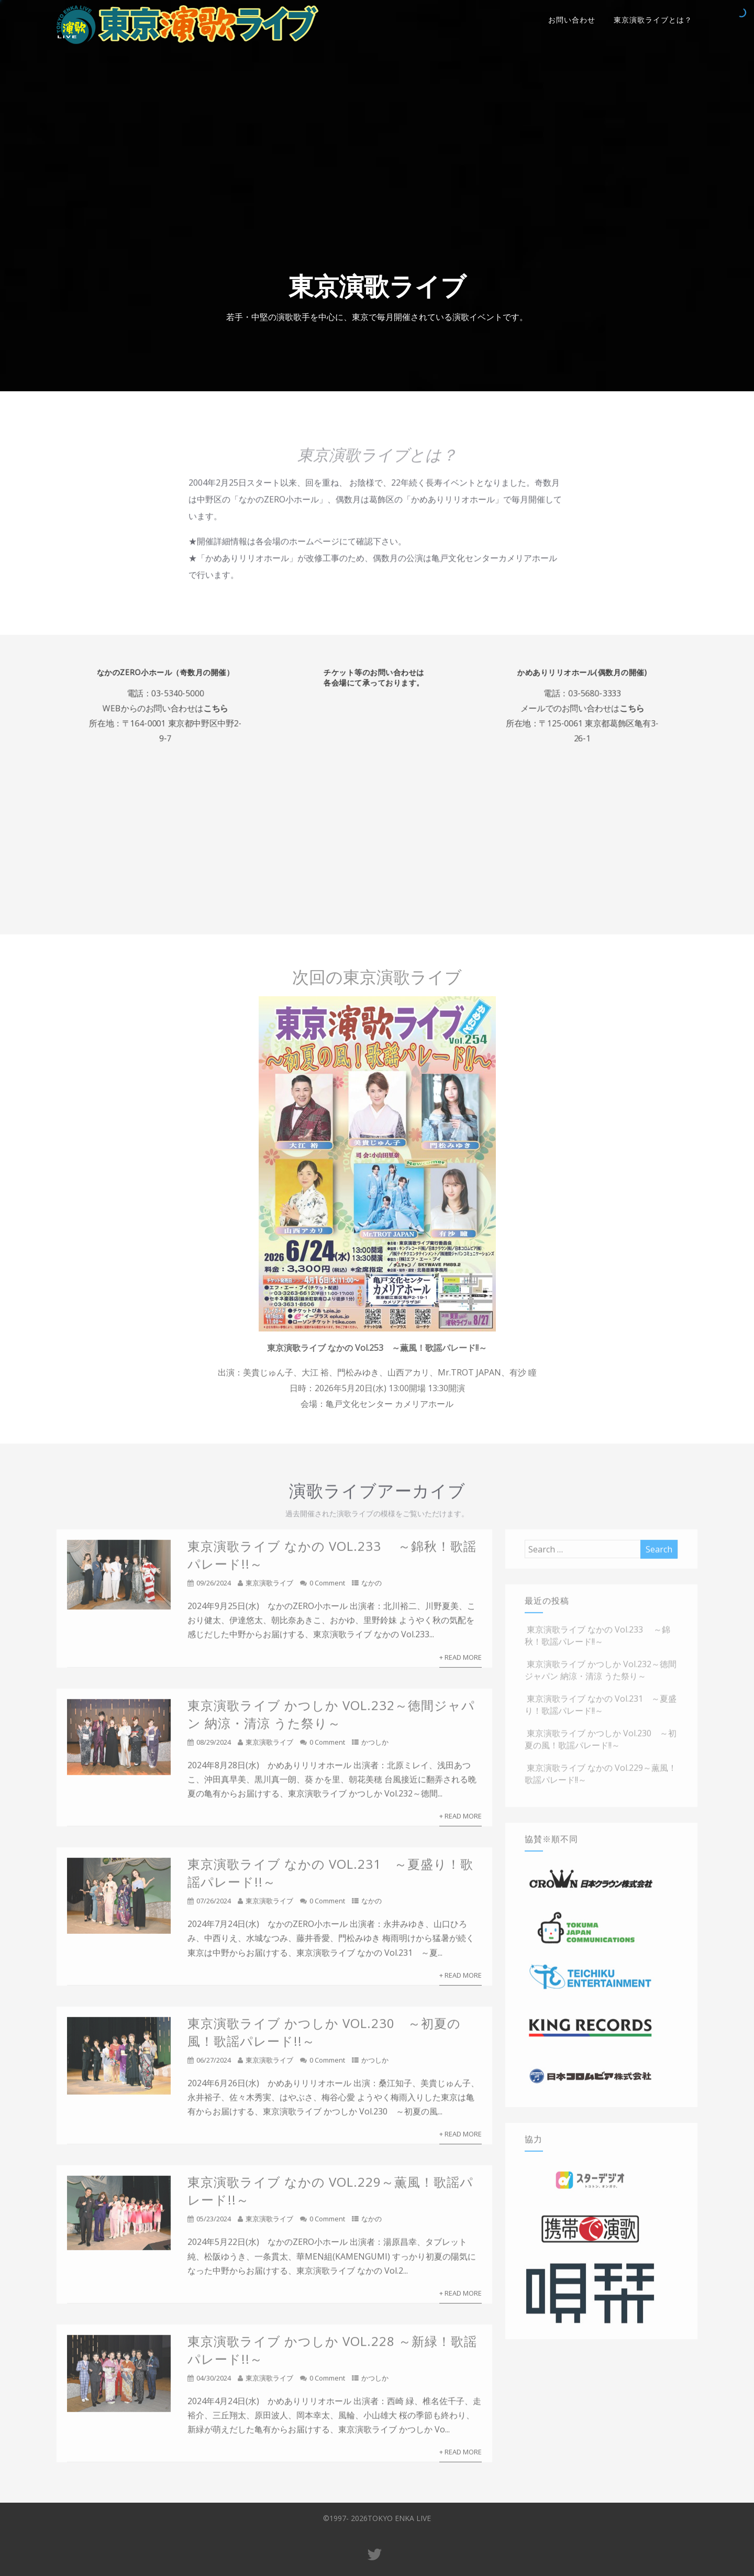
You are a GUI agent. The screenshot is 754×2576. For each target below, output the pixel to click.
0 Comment (327, 1589)
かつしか (375, 1748)
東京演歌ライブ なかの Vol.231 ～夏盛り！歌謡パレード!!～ (601, 1711)
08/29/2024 (213, 1748)
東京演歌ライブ (269, 1589)
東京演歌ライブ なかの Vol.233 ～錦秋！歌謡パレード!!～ (597, 1642)
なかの (371, 1589)
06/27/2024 (213, 2066)
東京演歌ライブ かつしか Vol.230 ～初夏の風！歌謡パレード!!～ (601, 1745)
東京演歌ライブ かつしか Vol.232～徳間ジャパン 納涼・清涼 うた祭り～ (331, 1719)
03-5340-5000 (196, 688)
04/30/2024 (213, 2383)
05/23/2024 (213, 2225)
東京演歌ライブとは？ (653, 20)
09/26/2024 (213, 1589)
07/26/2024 (213, 1907)
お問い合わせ (571, 20)
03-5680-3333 (574, 688)
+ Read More (460, 1663)
